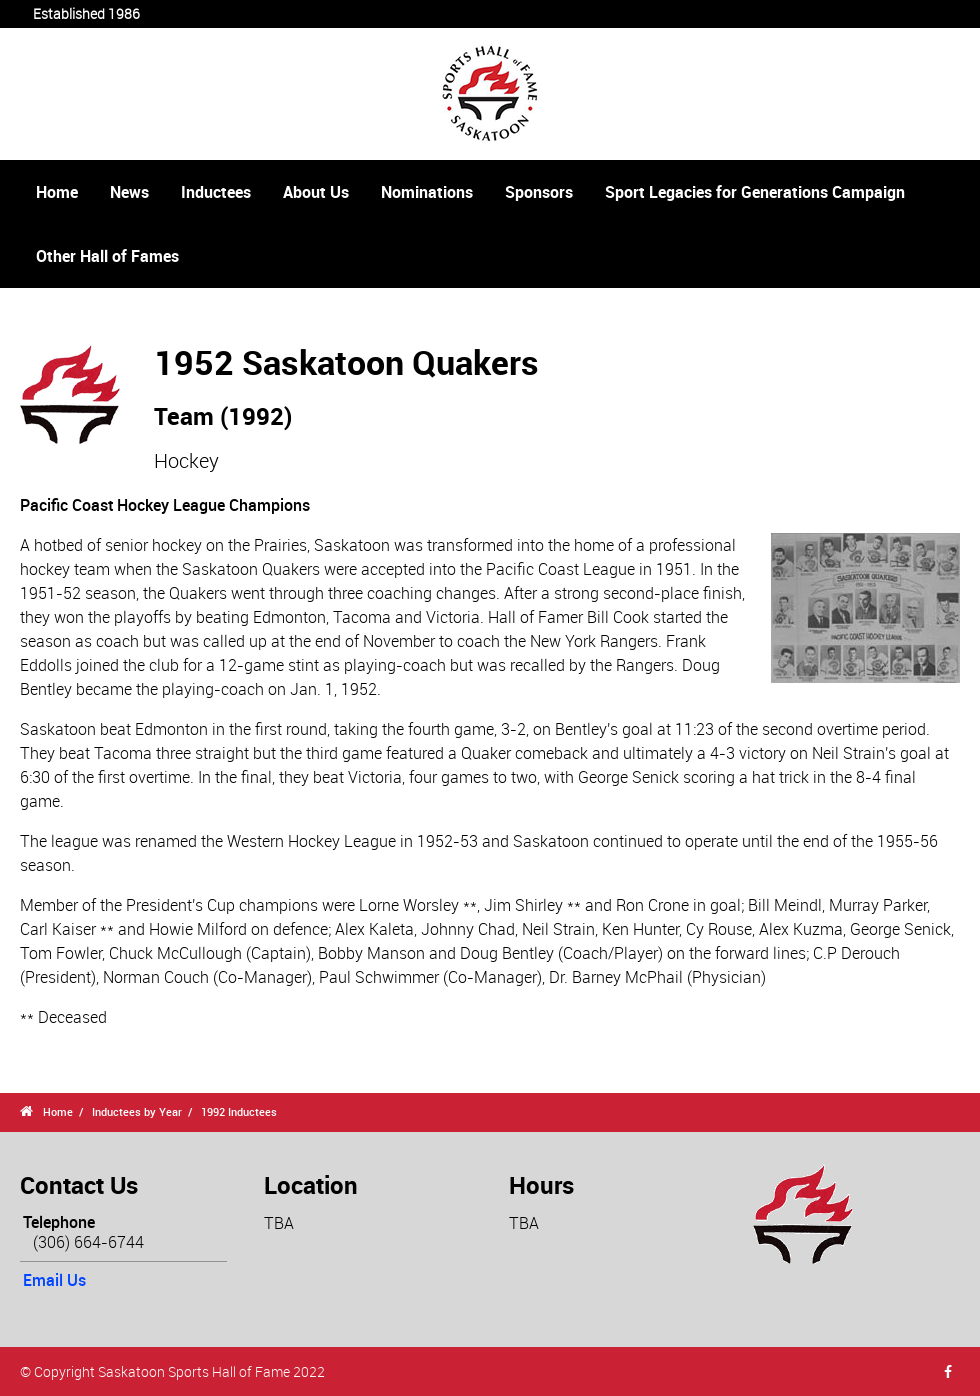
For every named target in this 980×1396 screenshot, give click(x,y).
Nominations (427, 192)
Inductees (216, 192)
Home (57, 192)
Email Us (54, 1280)
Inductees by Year (137, 1111)
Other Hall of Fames (107, 256)
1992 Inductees (239, 1111)
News (129, 192)
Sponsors (539, 192)
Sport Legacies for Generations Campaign (755, 192)
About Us (316, 192)
